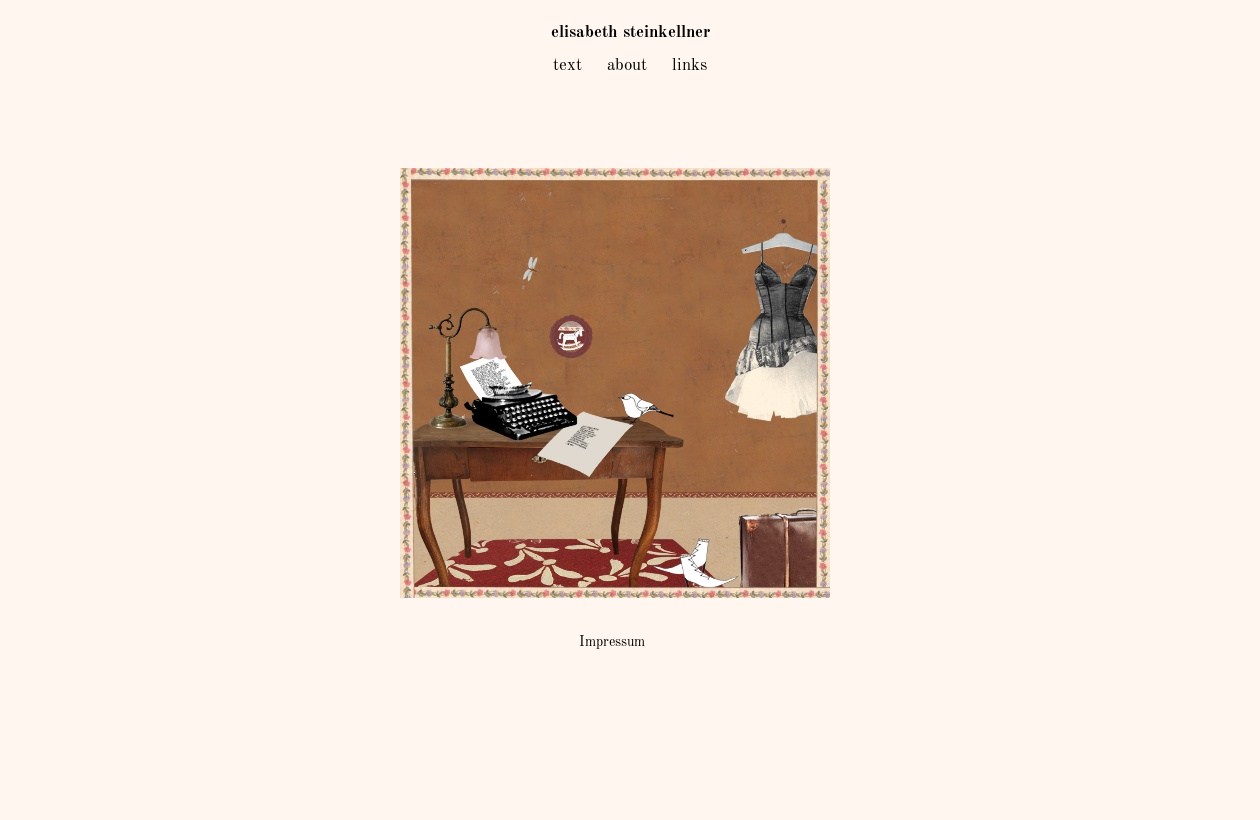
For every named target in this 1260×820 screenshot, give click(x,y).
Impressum (612, 642)
